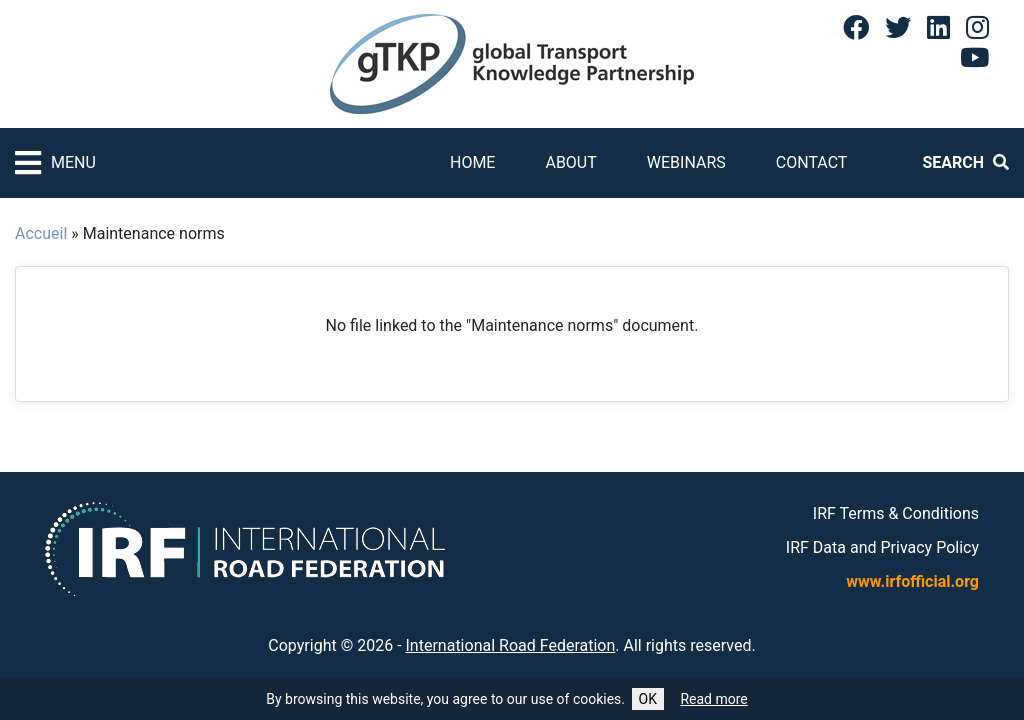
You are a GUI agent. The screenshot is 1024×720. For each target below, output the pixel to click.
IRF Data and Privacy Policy (882, 547)
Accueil (41, 233)
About (570, 162)
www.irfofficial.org (912, 581)
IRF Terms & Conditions (896, 513)
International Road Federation (511, 645)
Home (472, 162)
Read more (713, 699)
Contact (812, 162)
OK (648, 699)
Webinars (686, 162)
